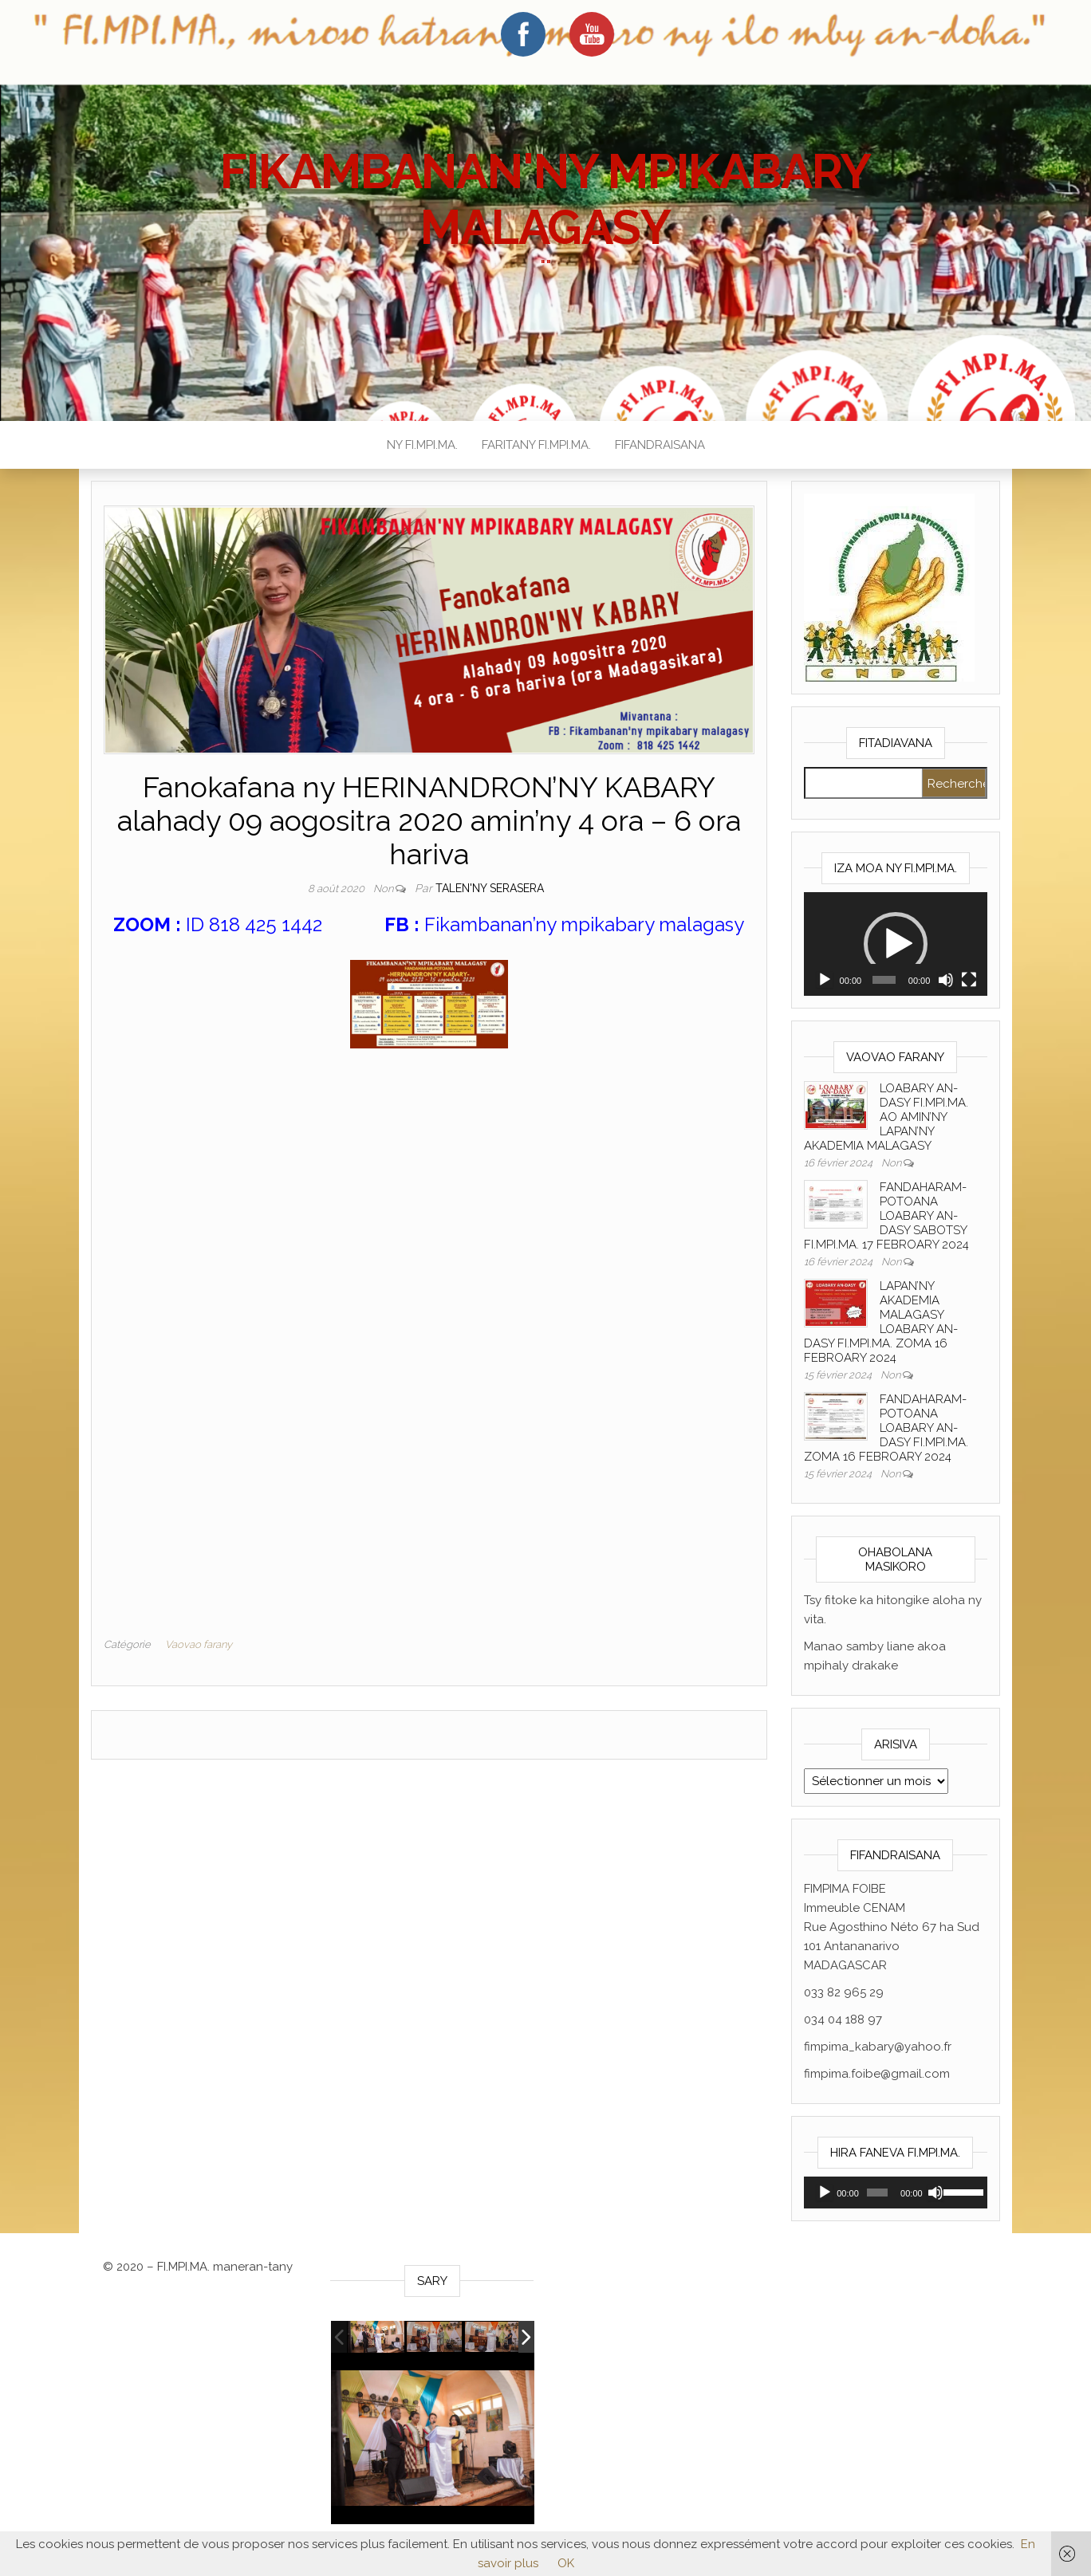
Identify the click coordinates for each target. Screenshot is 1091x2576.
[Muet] (946, 980)
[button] (896, 944)
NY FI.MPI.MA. (422, 445)
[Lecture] (825, 980)
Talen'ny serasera (489, 888)
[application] (896, 944)
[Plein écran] (969, 980)
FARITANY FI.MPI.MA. (536, 445)
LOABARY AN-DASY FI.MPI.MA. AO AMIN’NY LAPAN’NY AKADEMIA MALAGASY (886, 1117)
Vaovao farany (198, 1644)
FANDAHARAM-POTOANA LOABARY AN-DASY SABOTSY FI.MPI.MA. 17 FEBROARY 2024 (886, 1216)
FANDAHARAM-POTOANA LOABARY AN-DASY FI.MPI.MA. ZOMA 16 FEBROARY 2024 (886, 1428)
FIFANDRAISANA (660, 445)
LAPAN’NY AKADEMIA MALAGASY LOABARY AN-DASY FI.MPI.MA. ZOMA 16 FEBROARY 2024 (881, 1322)
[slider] (884, 980)
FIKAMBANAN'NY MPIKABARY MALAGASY (545, 199)
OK (565, 2563)
